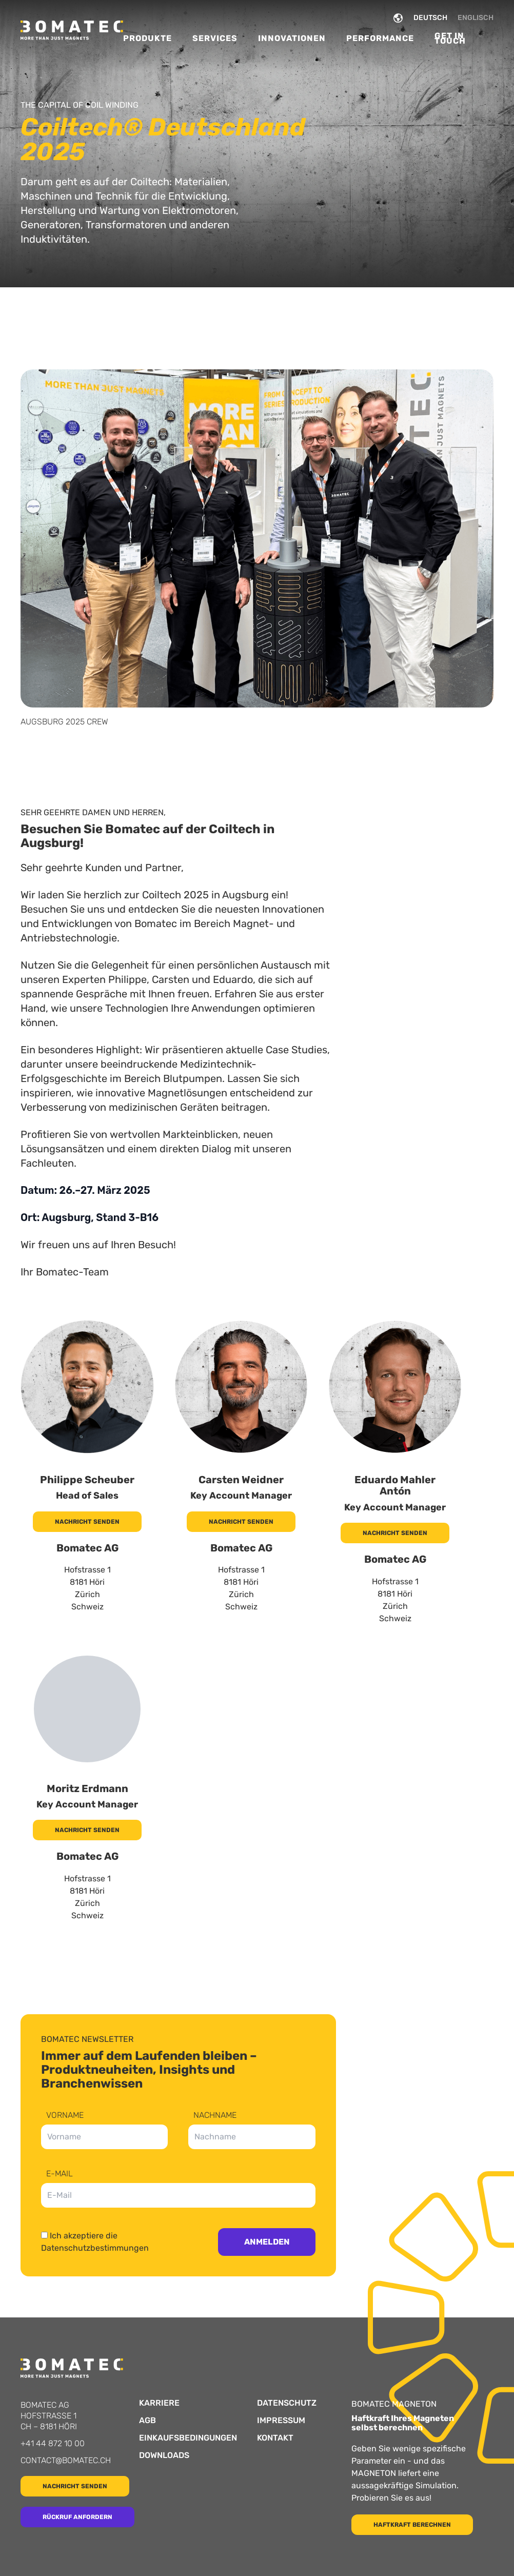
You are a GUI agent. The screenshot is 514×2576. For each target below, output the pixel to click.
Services (215, 38)
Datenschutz (287, 2403)
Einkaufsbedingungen (188, 2438)
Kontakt (275, 2438)
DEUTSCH (430, 17)
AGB (147, 2420)
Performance (380, 38)
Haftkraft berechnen (412, 2524)
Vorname (65, 2115)
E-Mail (59, 2174)
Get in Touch (450, 38)
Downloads (164, 2455)
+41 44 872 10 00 (53, 2443)
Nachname (214, 2115)
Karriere (159, 2403)
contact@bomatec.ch (66, 2460)
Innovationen (292, 38)
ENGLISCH (475, 17)
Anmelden (267, 2242)
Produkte (147, 38)
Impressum (281, 2420)
